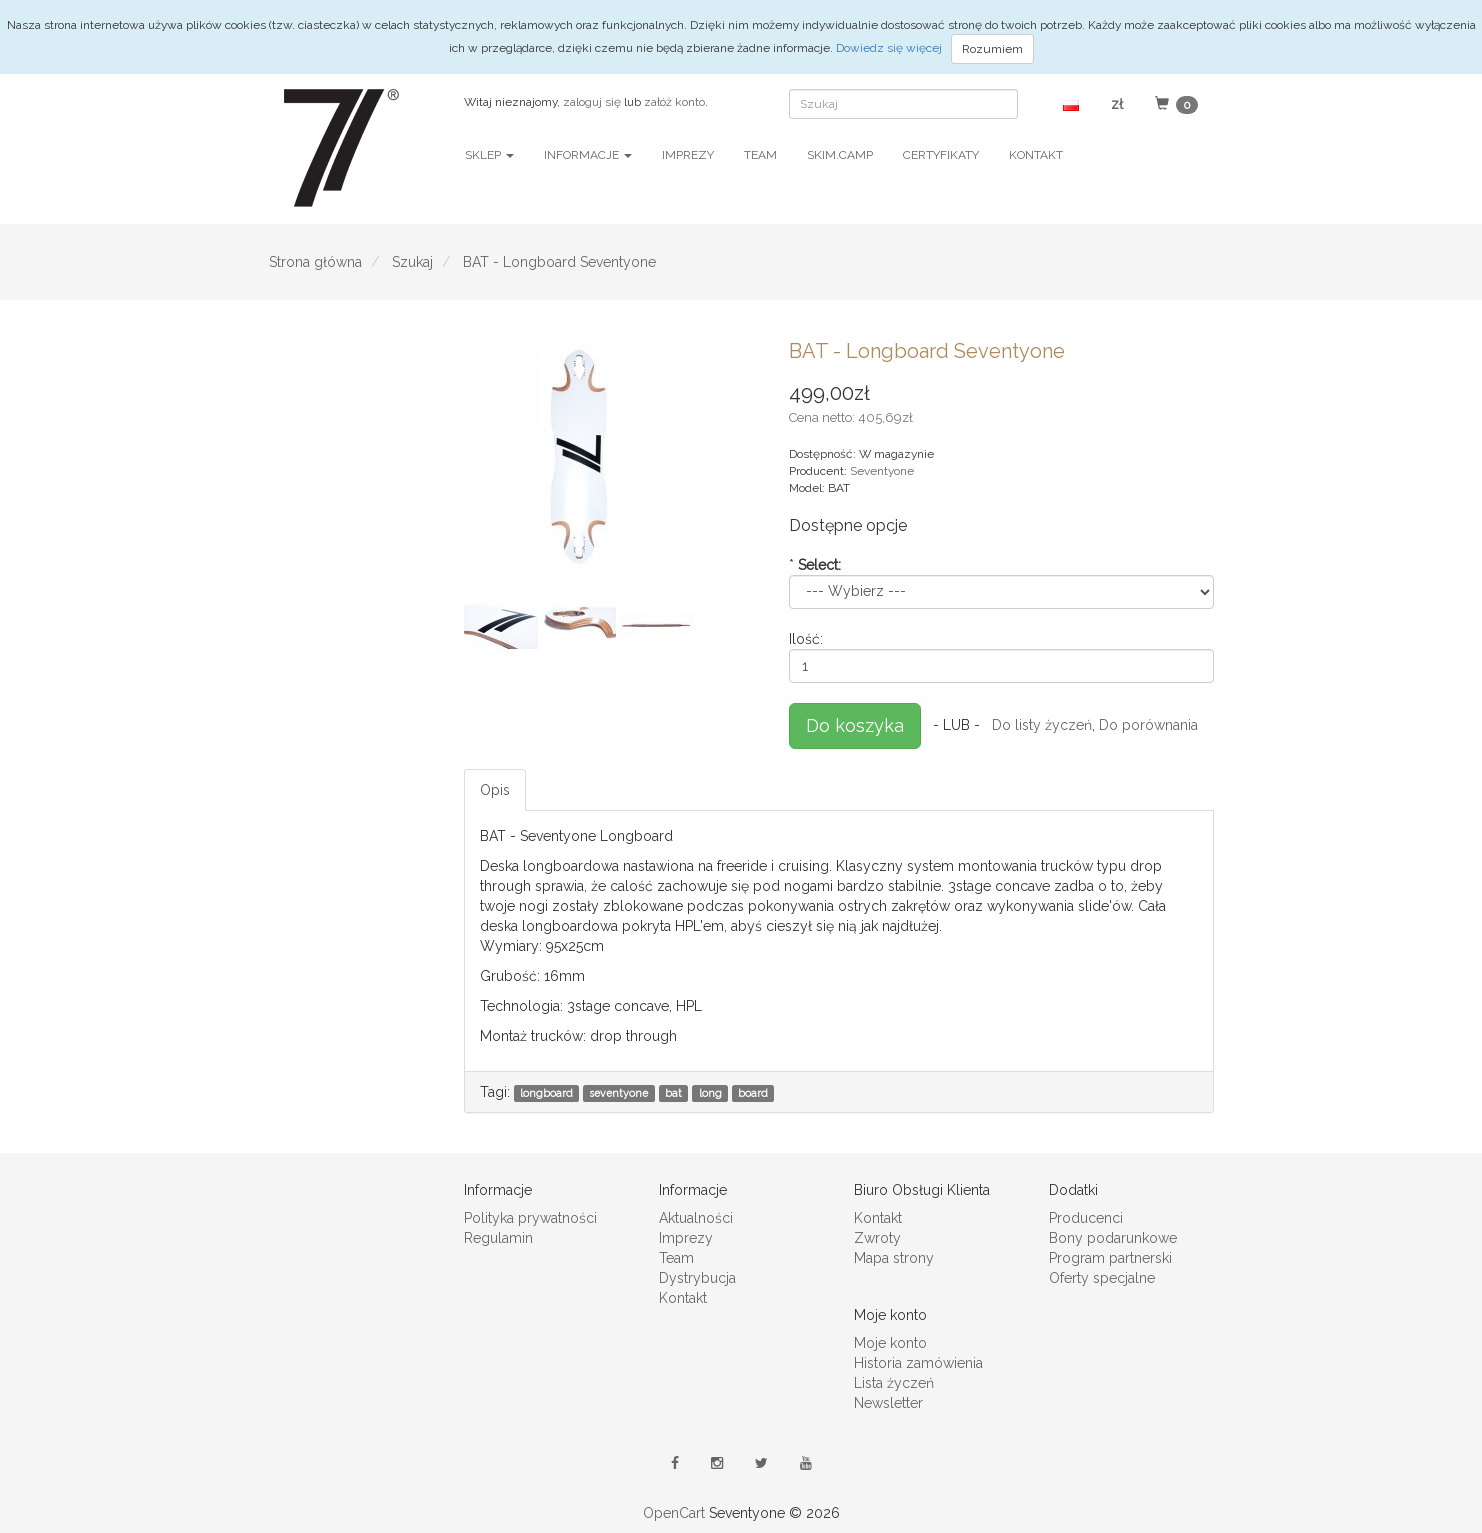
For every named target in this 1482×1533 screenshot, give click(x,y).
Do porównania (1148, 724)
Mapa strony (894, 1258)
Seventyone (882, 471)
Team (760, 155)
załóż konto (674, 102)
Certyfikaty (941, 155)
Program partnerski (1110, 1258)
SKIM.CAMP (840, 155)
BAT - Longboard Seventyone (559, 262)
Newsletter (888, 1403)
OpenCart (674, 1513)
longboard (546, 1093)
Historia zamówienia (918, 1363)
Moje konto (890, 1343)
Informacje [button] (588, 155)
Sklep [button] (489, 155)
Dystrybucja (697, 1278)
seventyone (618, 1093)
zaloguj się (592, 102)
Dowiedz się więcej (890, 48)
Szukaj (412, 262)
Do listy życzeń (1042, 724)
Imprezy (688, 155)
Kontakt (1036, 155)
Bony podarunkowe (1113, 1238)
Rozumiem (992, 49)
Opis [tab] (495, 790)
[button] (1071, 104)
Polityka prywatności (530, 1218)
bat (673, 1093)
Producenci (1086, 1218)
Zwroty (877, 1238)
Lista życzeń (894, 1383)
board (753, 1093)
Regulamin (498, 1238)
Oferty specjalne (1102, 1278)
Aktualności (696, 1218)
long (710, 1093)
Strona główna (315, 262)
